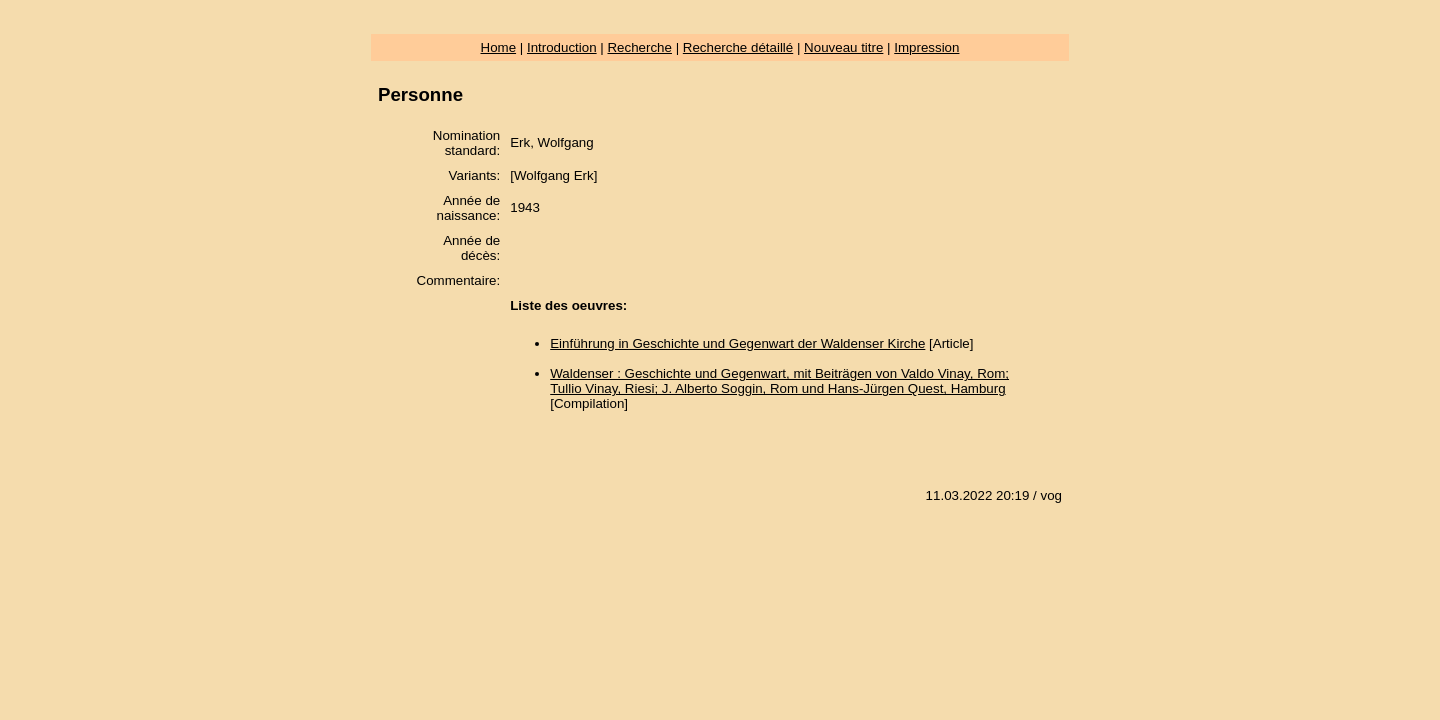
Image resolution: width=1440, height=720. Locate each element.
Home (499, 47)
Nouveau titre (843, 47)
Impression (926, 47)
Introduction (562, 47)
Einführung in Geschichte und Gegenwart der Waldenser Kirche (737, 343)
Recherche (639, 47)
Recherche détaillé (738, 47)
